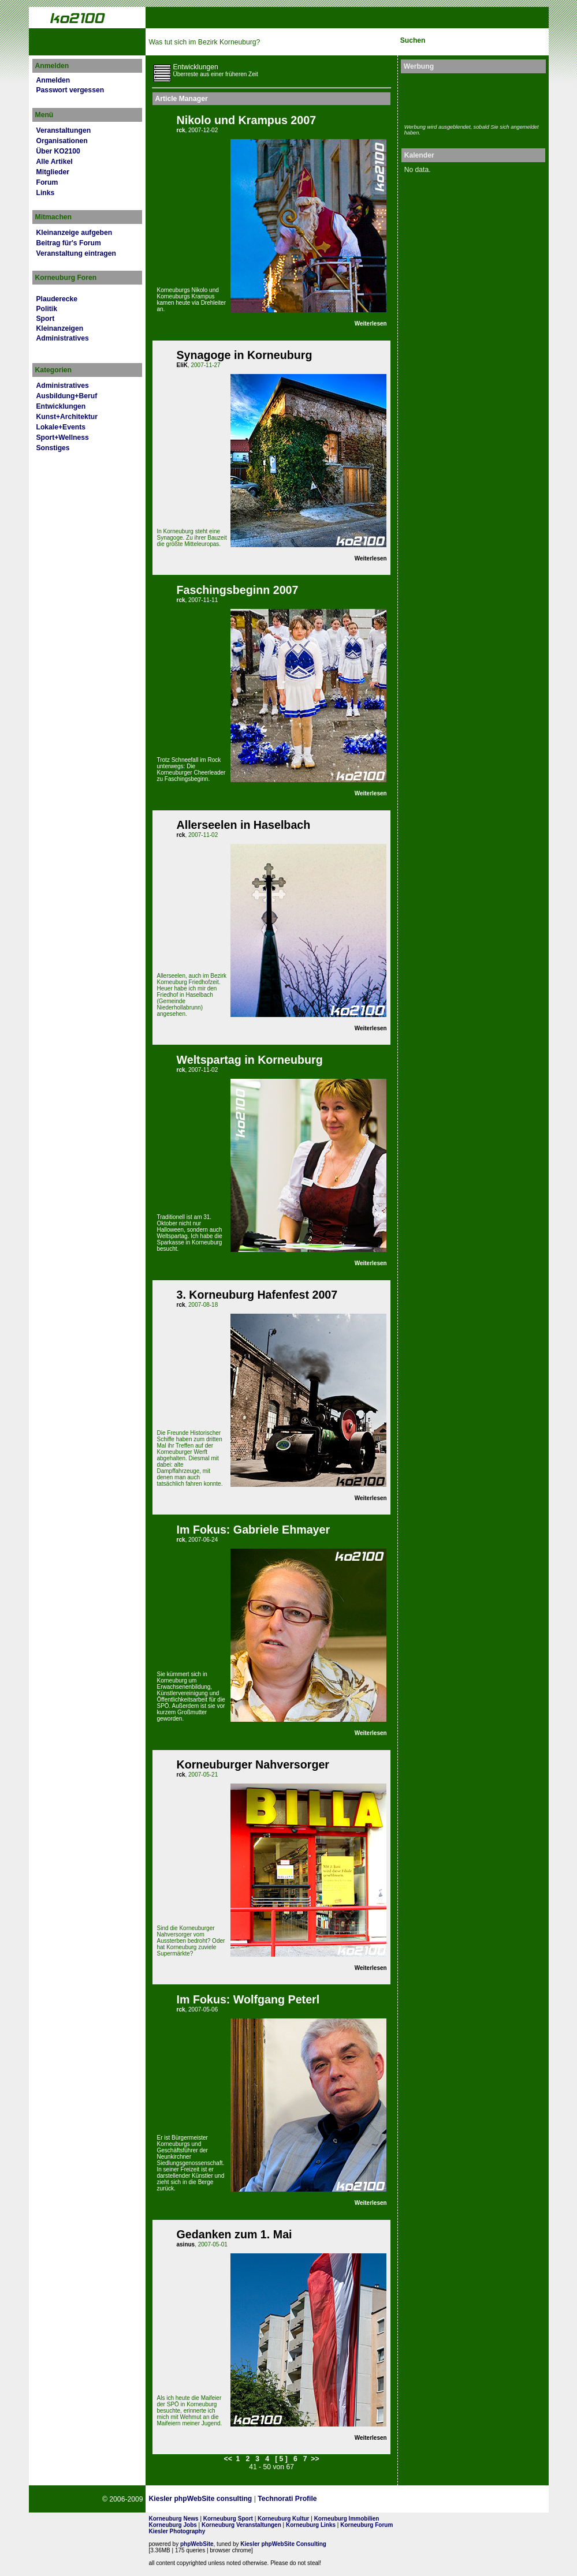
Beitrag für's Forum (68, 243)
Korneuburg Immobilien (346, 2518)
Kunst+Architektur (67, 417)
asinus (185, 2244)
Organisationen (62, 141)
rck (180, 130)
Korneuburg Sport (228, 2518)
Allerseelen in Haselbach (243, 824)
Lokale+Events (60, 427)
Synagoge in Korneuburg (244, 355)
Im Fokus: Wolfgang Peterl (247, 1999)
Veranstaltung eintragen (76, 253)
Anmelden (53, 80)
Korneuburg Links (311, 2525)
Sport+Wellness (62, 437)
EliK (181, 365)
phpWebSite (197, 2544)
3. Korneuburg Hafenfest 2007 (256, 1294)
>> (315, 2459)
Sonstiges (53, 448)
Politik (46, 309)
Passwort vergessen (70, 90)
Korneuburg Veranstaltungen (241, 2525)
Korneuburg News (173, 2518)
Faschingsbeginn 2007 (237, 590)
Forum (47, 182)
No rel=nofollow (423, 2499)
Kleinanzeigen (60, 328)
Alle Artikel (54, 162)
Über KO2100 (58, 151)
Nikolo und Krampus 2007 (246, 120)
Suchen (413, 40)
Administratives (62, 338)
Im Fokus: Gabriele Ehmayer (253, 1529)
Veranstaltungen (63, 130)
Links (45, 193)
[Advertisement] (471, 97)
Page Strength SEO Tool (366, 2499)
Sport (45, 319)
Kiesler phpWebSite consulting (200, 2499)
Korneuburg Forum (366, 2525)
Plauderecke (57, 299)
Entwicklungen (61, 406)
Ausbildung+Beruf (67, 396)
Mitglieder (52, 172)
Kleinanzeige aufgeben (74, 233)
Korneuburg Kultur (283, 2518)
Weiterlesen (371, 323)
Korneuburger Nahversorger (252, 1764)
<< (228, 2459)
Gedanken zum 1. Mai (234, 2234)
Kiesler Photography (176, 2531)
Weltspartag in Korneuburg (249, 1059)
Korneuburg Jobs (172, 2525)
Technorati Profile (287, 2499)
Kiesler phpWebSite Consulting (283, 2544)
